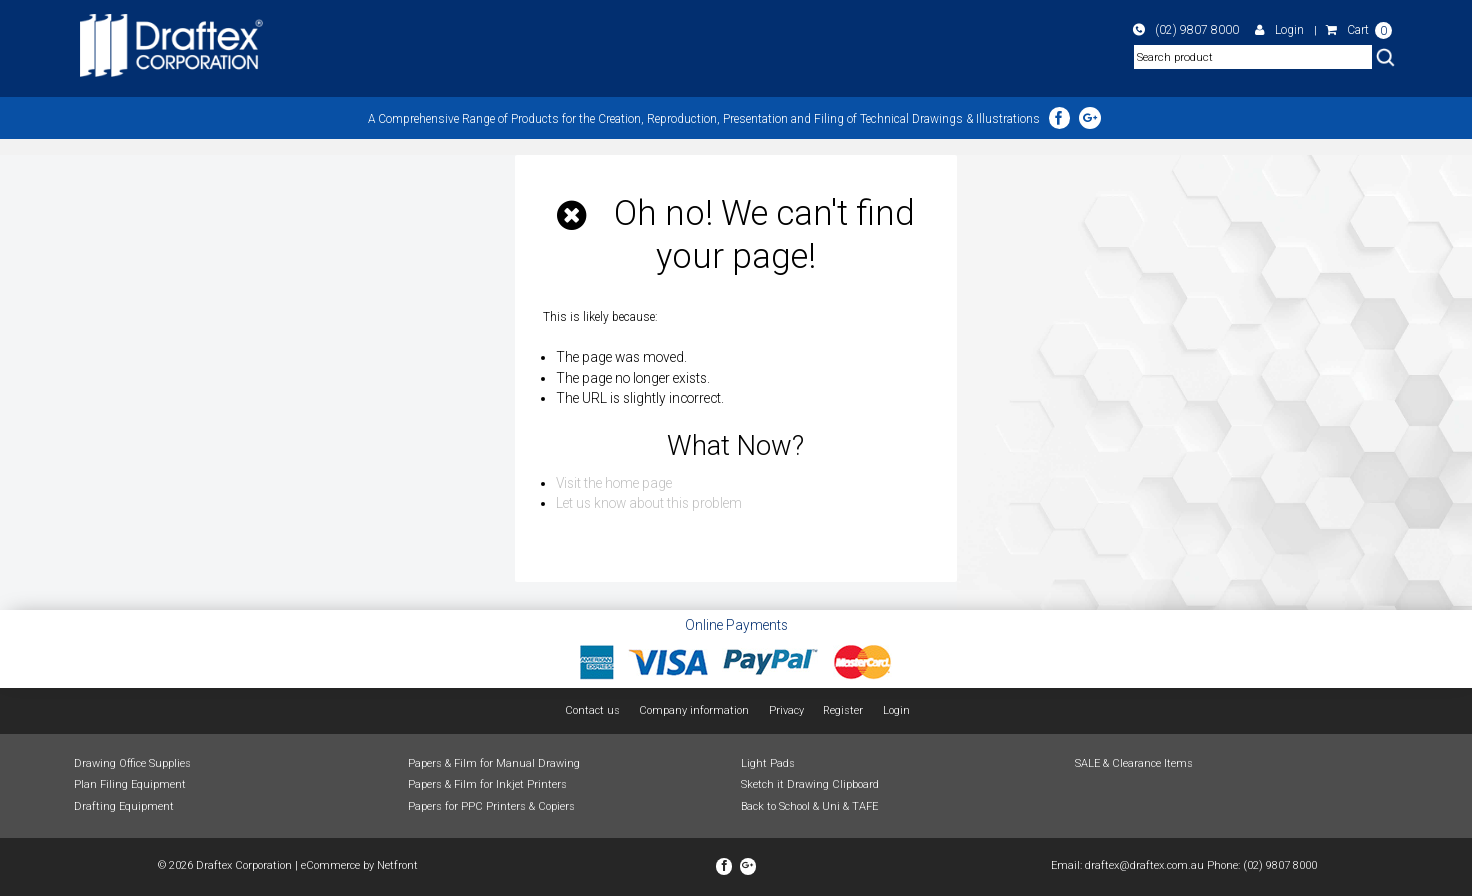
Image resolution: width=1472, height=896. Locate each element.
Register (843, 710)
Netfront (397, 865)
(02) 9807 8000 (1199, 30)
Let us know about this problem (649, 503)
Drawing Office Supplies (132, 762)
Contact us (592, 710)
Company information (695, 710)
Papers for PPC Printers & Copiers (491, 806)
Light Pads (768, 762)
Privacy (786, 710)
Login (1284, 30)
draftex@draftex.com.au (1144, 865)
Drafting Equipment (124, 806)
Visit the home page (614, 483)
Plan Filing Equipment (130, 784)
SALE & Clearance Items (1134, 762)
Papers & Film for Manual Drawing (494, 762)
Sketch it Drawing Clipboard (810, 784)
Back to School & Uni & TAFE (809, 806)
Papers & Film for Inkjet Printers (487, 784)
